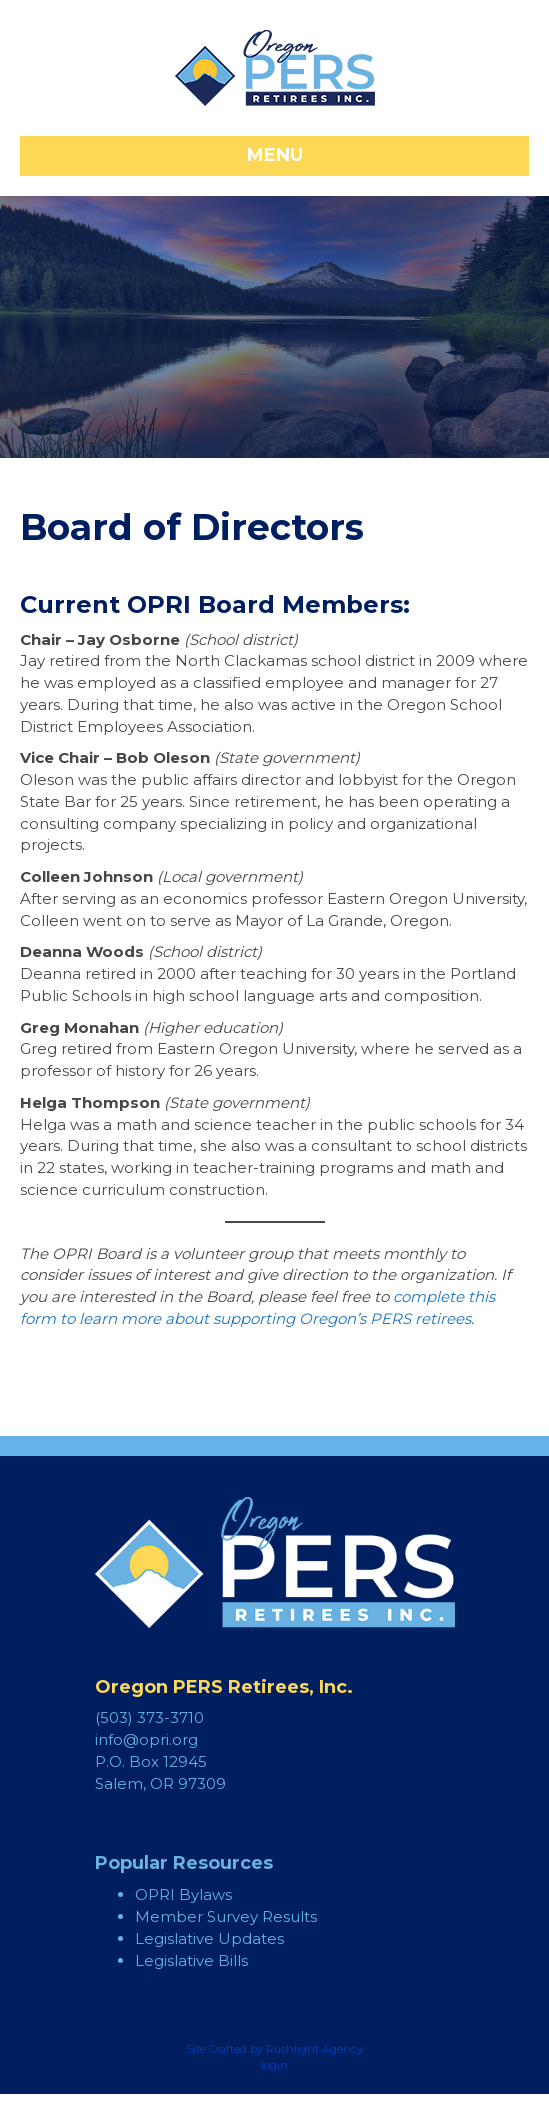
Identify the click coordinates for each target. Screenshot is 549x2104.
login (274, 2065)
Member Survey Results (226, 1916)
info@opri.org (146, 1739)
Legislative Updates (209, 1938)
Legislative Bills (191, 1960)
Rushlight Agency (314, 2049)
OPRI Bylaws (183, 1894)
